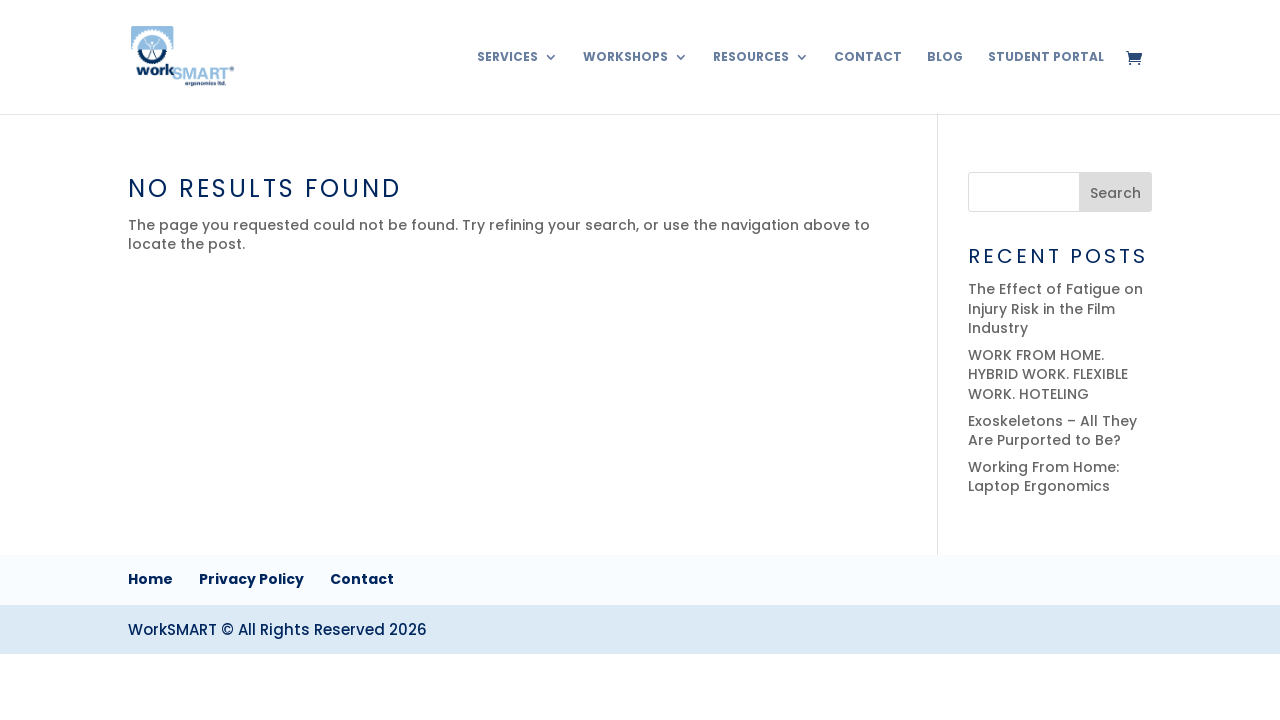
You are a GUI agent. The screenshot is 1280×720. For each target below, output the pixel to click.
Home (150, 579)
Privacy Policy (251, 579)
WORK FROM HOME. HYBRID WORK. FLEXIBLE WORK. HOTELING (1048, 374)
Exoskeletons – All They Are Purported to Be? (1052, 431)
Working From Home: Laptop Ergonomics (1043, 477)
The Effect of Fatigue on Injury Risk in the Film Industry (1055, 308)
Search (1115, 193)
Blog (945, 57)
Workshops (625, 57)
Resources (751, 57)
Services (507, 57)
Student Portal (1046, 57)
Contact (868, 57)
